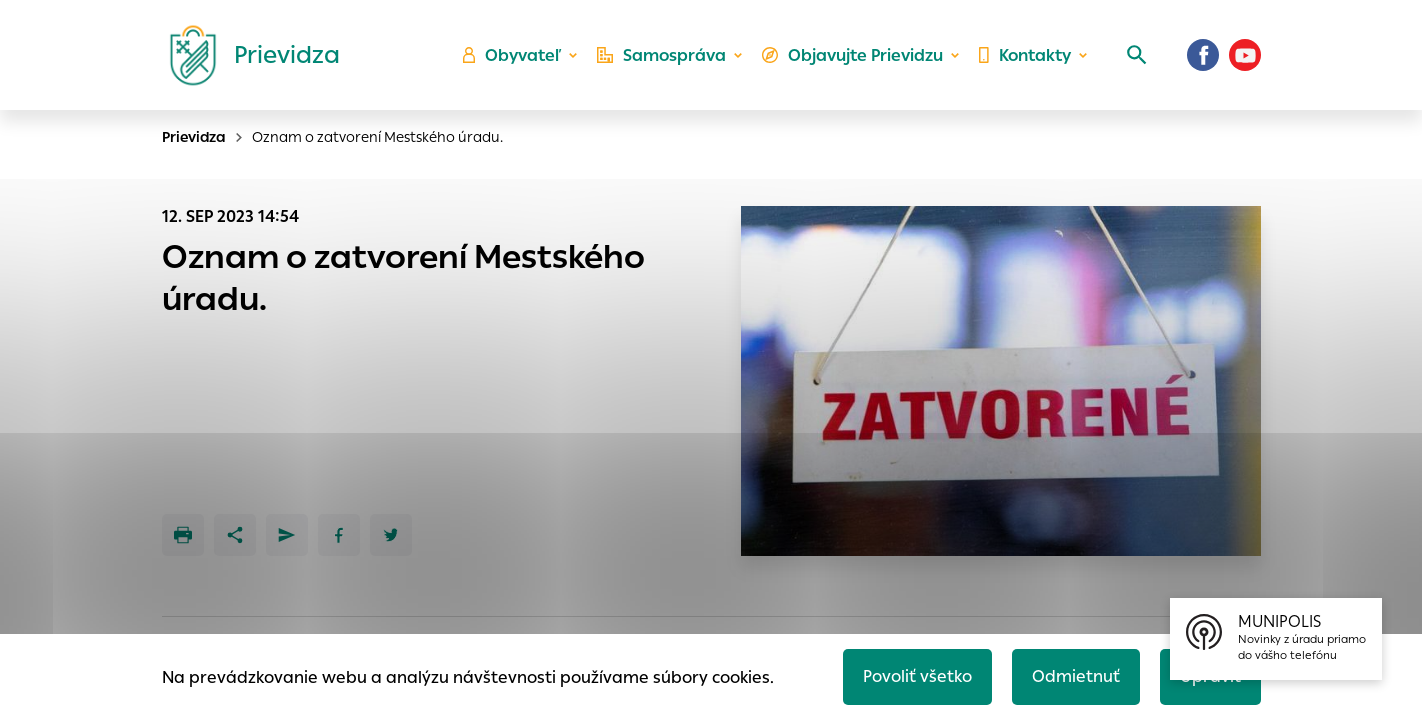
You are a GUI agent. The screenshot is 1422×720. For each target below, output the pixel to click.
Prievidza (194, 137)
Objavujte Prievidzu (852, 55)
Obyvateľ (512, 55)
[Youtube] (1245, 55)
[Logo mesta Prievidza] (247, 55)
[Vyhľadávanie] (1137, 55)
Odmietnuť (1076, 676)
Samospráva (661, 55)
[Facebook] (1203, 55)
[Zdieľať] (235, 535)
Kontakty (1025, 55)
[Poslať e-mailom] (287, 535)
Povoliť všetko (917, 676)
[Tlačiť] (183, 535)
